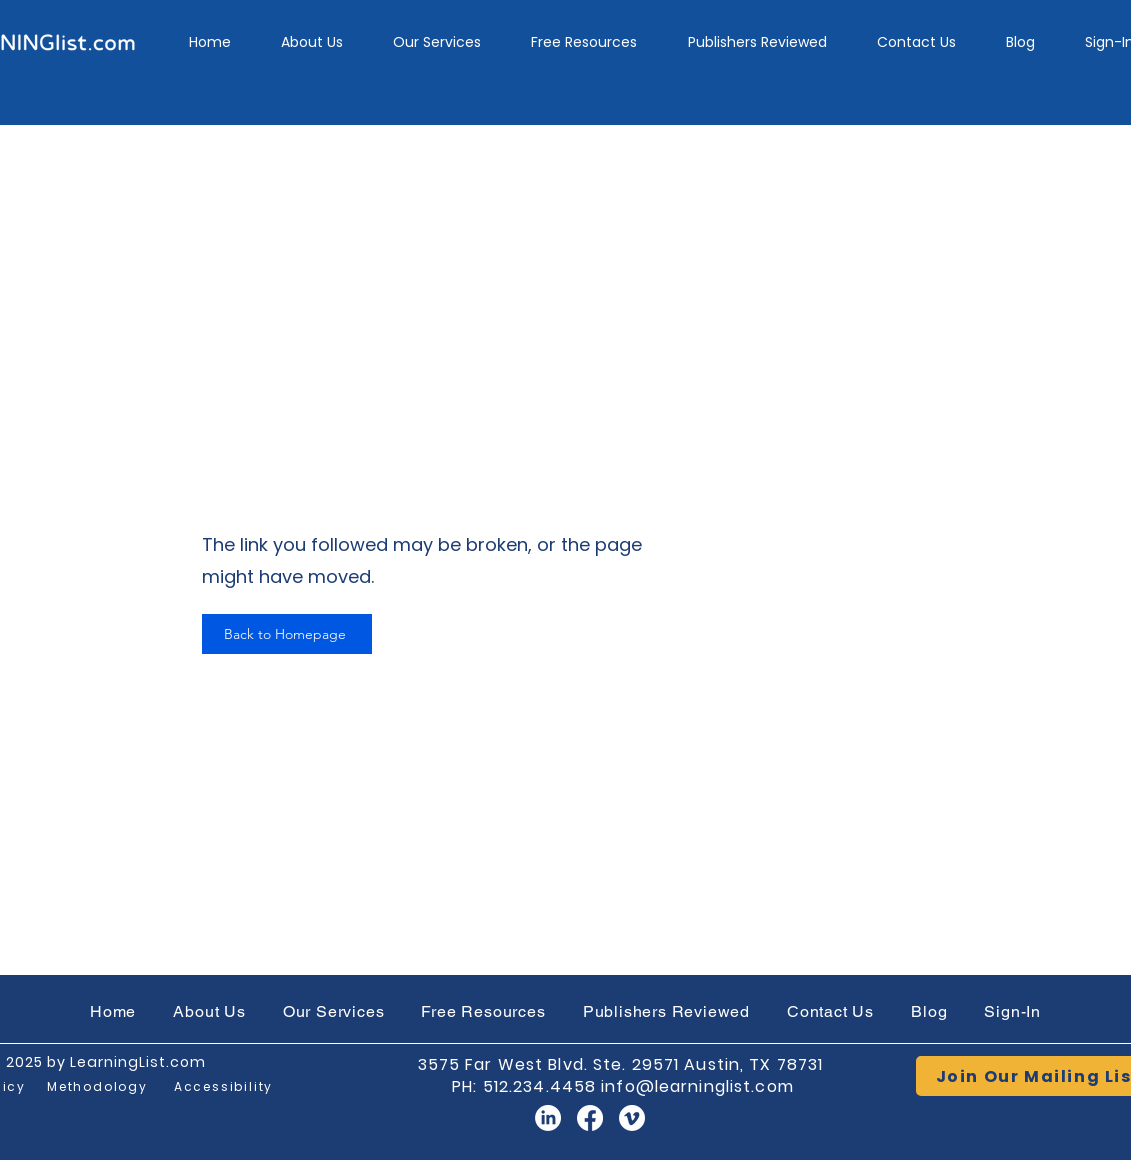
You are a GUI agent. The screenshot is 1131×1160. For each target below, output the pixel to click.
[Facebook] (590, 1118)
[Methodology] (98, 1087)
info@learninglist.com (697, 1086)
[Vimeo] (632, 1118)
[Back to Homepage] (287, 634)
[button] (437, 42)
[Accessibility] (224, 1087)
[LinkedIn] (548, 1118)
